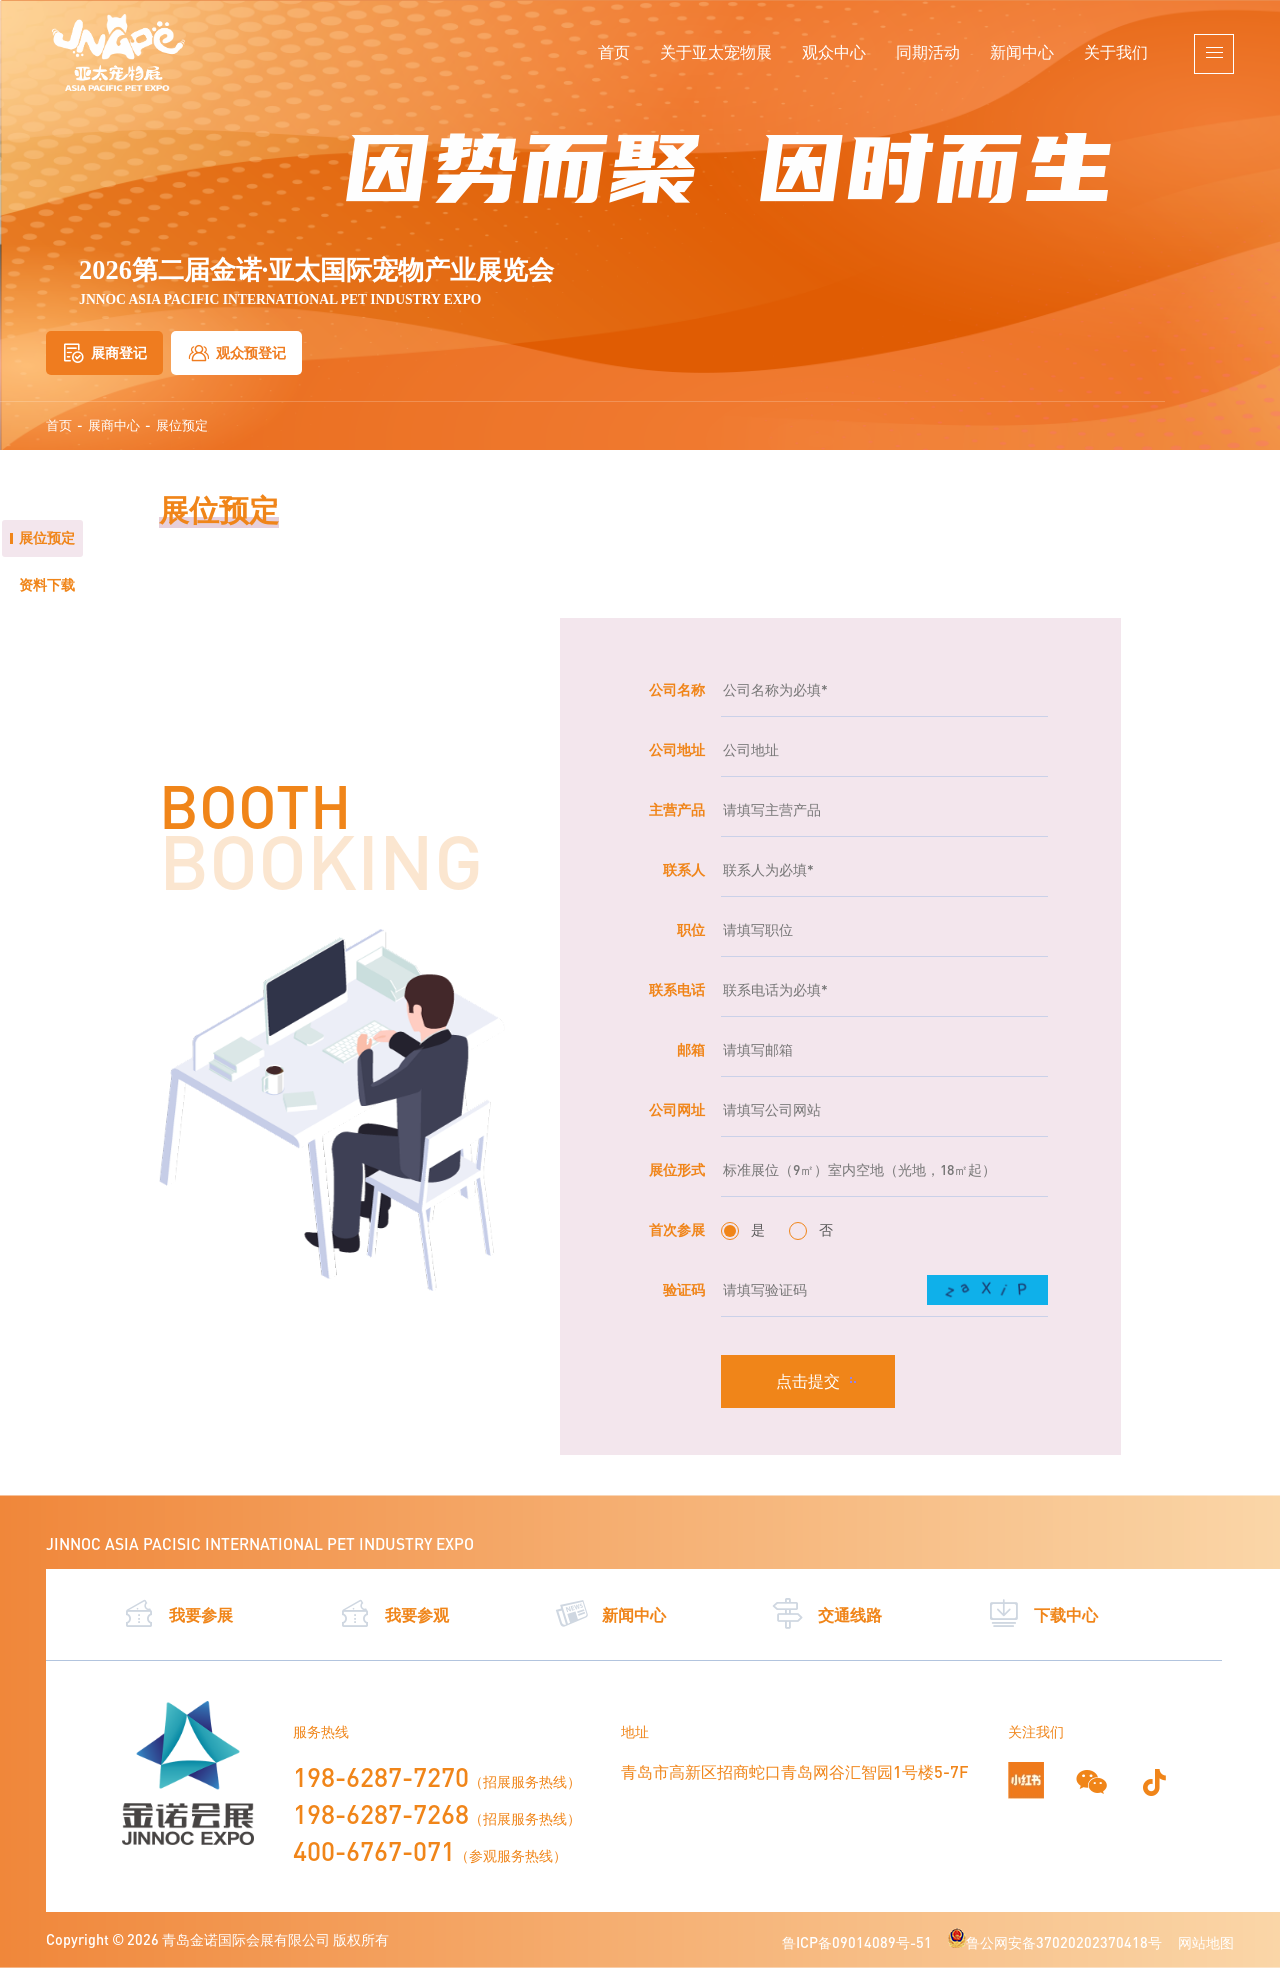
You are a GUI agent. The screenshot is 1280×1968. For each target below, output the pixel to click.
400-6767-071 (374, 1851)
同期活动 (928, 51)
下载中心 (1042, 1614)
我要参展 (177, 1614)
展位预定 (182, 425)
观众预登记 (236, 353)
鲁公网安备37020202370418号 (1055, 1942)
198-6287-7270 (381, 1777)
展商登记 (104, 353)
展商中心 (114, 425)
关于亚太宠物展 (716, 51)
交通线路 (826, 1614)
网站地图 (1206, 1942)
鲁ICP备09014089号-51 (857, 1942)
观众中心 (834, 51)
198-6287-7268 (381, 1814)
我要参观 (393, 1614)
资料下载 (47, 584)
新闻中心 (1022, 51)
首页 (614, 51)
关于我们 (1116, 51)
